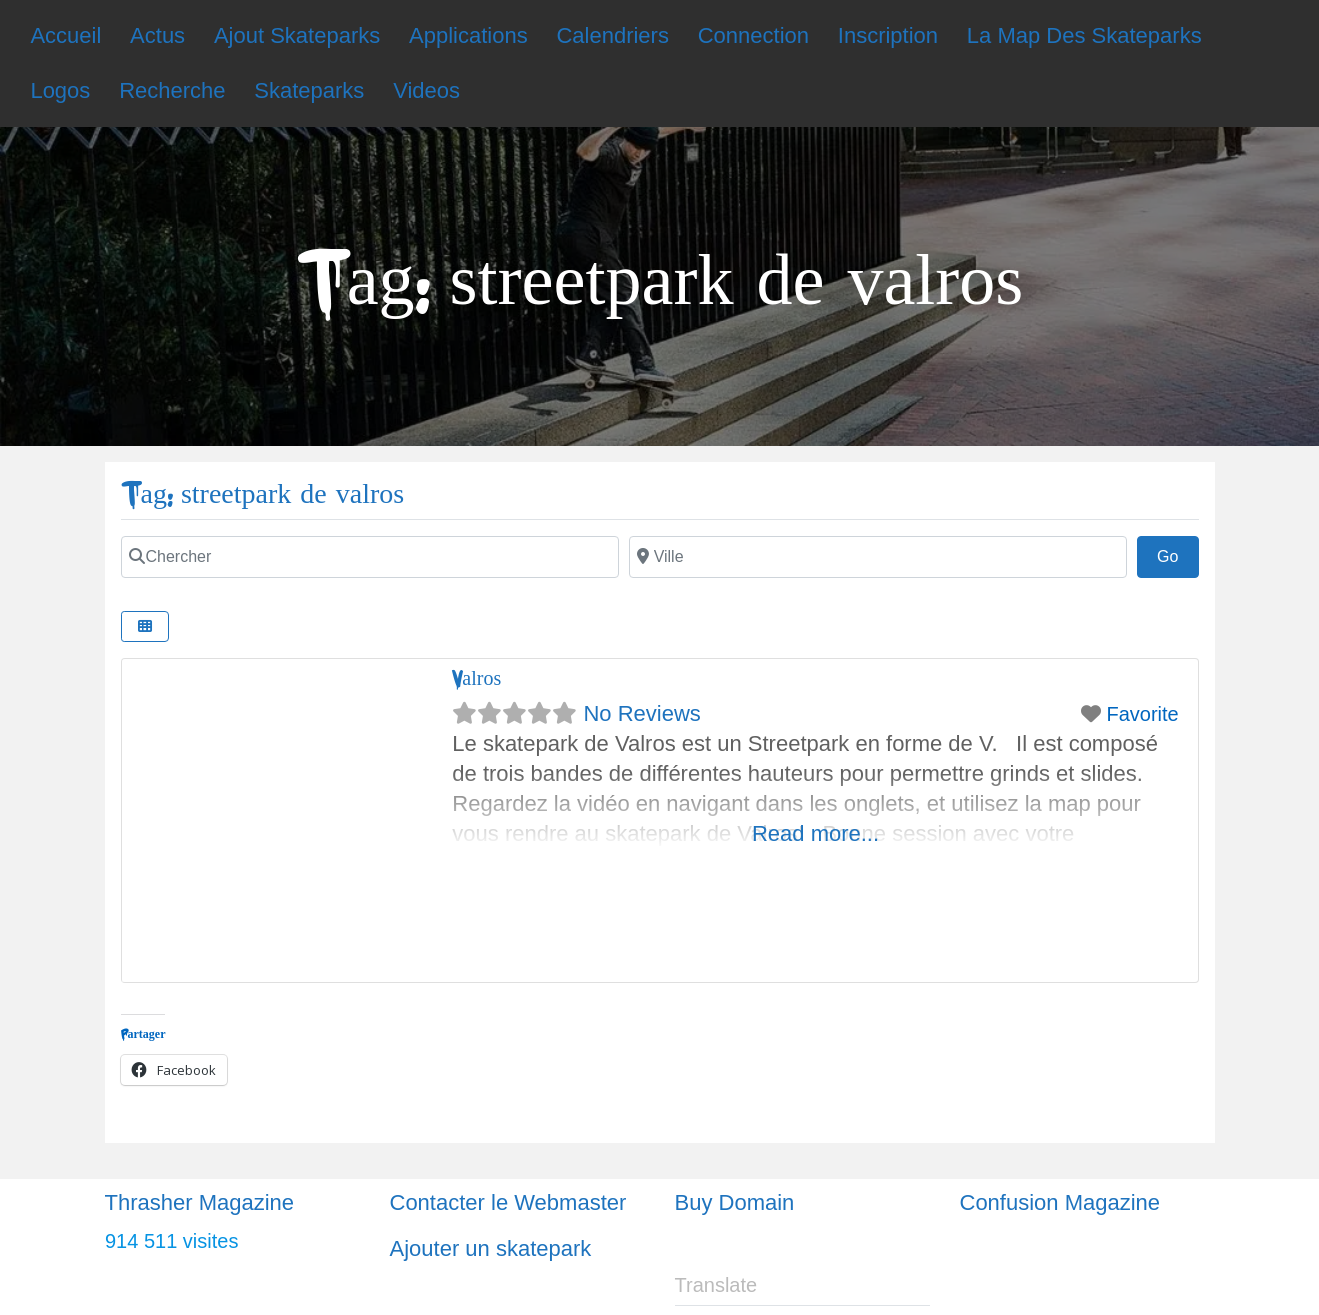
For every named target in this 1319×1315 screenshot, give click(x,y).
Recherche (172, 90)
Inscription (888, 35)
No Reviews (641, 713)
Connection (753, 35)
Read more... (815, 833)
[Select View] (145, 626)
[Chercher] (370, 557)
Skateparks (309, 90)
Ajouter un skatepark (491, 1248)
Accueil (65, 35)
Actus (157, 35)
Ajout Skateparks (297, 35)
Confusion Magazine (1060, 1202)
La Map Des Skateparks (1084, 35)
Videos (426, 90)
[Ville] (878, 557)
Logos (60, 90)
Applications (468, 35)
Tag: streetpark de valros (263, 494)
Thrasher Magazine (200, 1202)
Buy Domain (735, 1202)
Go (1178, 554)
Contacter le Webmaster (508, 1202)
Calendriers (612, 35)
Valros (476, 678)
